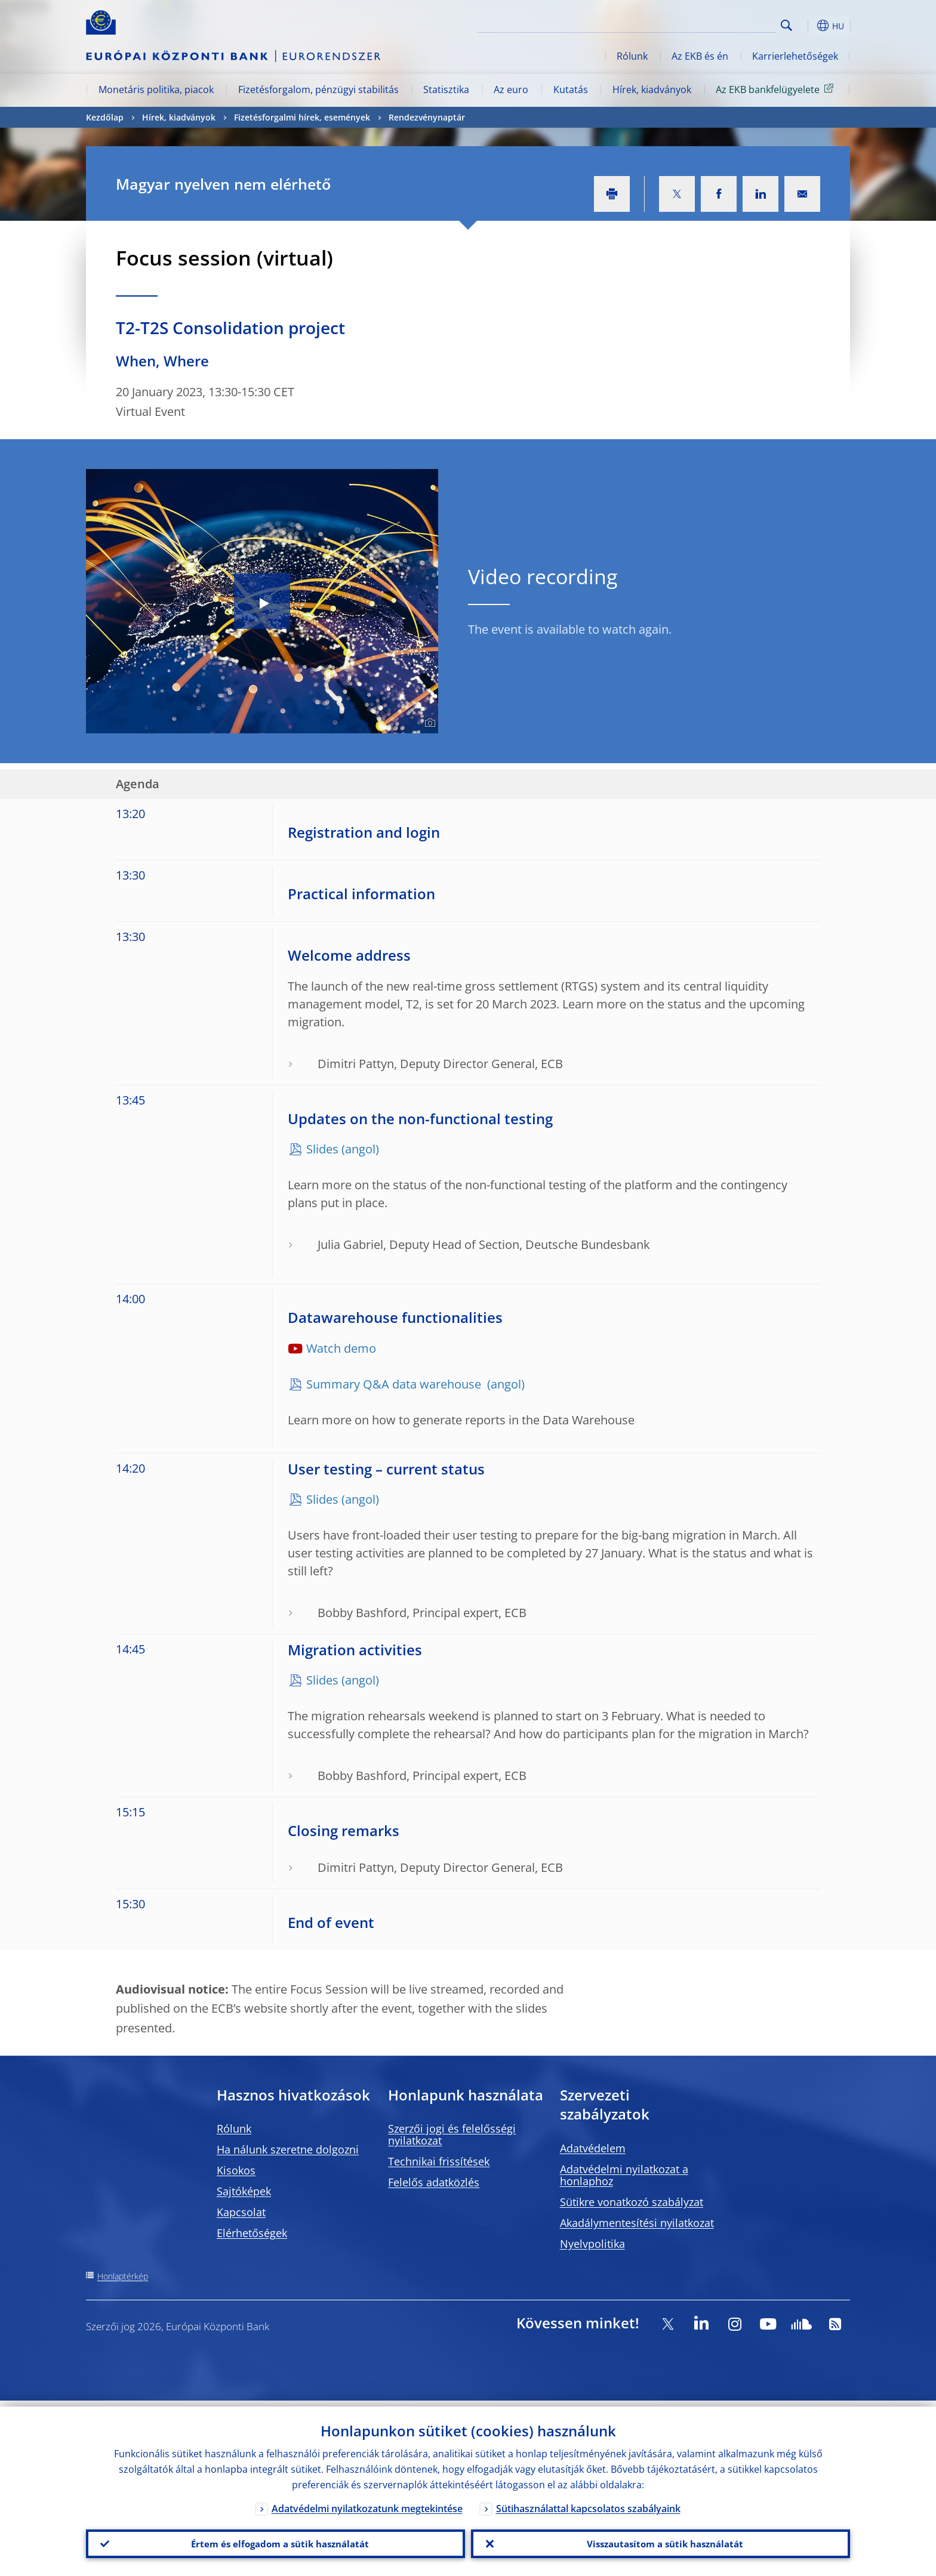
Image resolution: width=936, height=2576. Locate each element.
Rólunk (632, 56)
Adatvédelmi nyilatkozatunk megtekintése (367, 2502)
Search (786, 25)
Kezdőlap (105, 117)
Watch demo (341, 1348)
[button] (808, 26)
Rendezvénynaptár (427, 117)
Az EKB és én (700, 56)
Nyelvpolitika (592, 2243)
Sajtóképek (244, 2191)
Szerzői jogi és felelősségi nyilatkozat (452, 2134)
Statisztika (446, 89)
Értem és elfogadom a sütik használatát (276, 2540)
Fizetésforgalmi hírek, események (302, 117)
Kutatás (570, 89)
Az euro (511, 89)
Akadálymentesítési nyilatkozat (637, 2223)
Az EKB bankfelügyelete (777, 89)
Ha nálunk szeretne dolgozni (288, 2149)
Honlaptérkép (122, 2276)
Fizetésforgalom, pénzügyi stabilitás (318, 89)
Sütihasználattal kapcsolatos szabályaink (588, 2502)
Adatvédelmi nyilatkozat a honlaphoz (624, 2175)
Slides (322, 1149)
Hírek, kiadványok (651, 89)
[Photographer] (428, 723)
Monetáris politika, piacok (156, 89)
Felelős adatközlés (433, 2182)
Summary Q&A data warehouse (395, 1384)
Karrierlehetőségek (795, 56)
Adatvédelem (593, 2148)
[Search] (717, 24)
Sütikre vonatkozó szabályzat (631, 2202)
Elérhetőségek (252, 2233)
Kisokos (236, 2170)
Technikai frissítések (438, 2161)
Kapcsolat (241, 2212)
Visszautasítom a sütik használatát (660, 2540)
